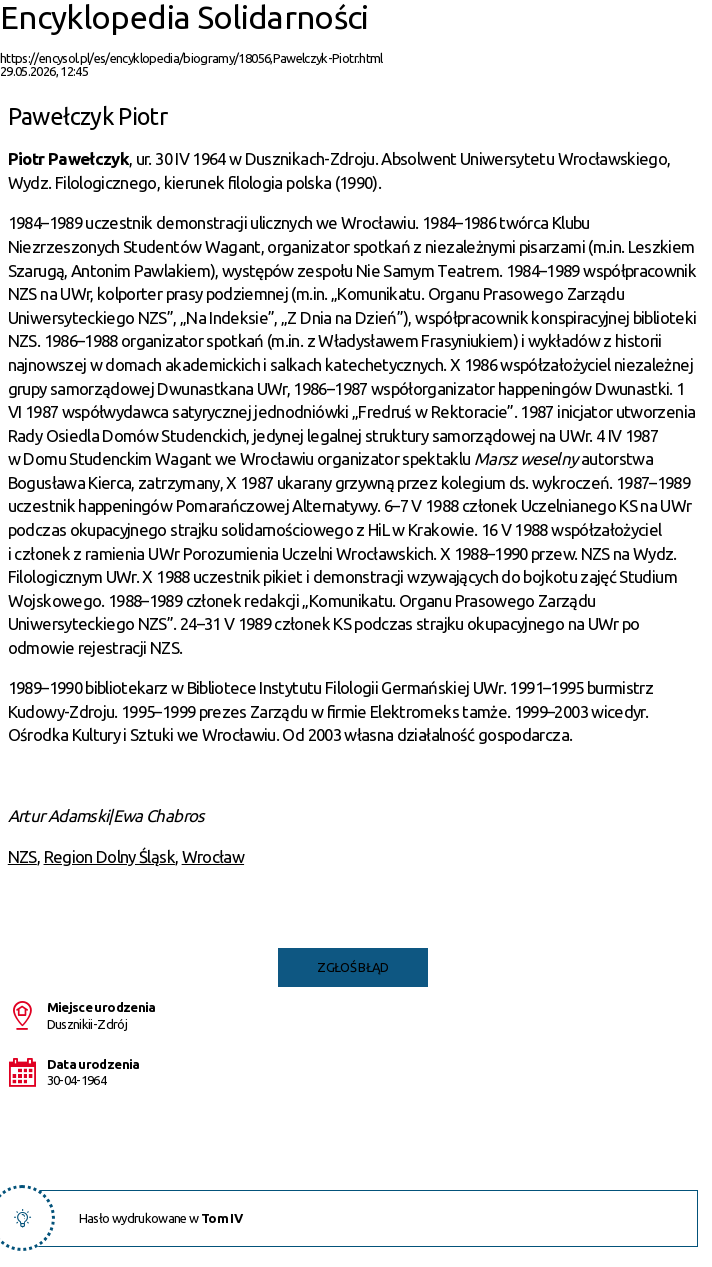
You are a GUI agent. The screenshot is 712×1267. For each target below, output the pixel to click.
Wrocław (213, 856)
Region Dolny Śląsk (109, 856)
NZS (22, 856)
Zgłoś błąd (353, 967)
